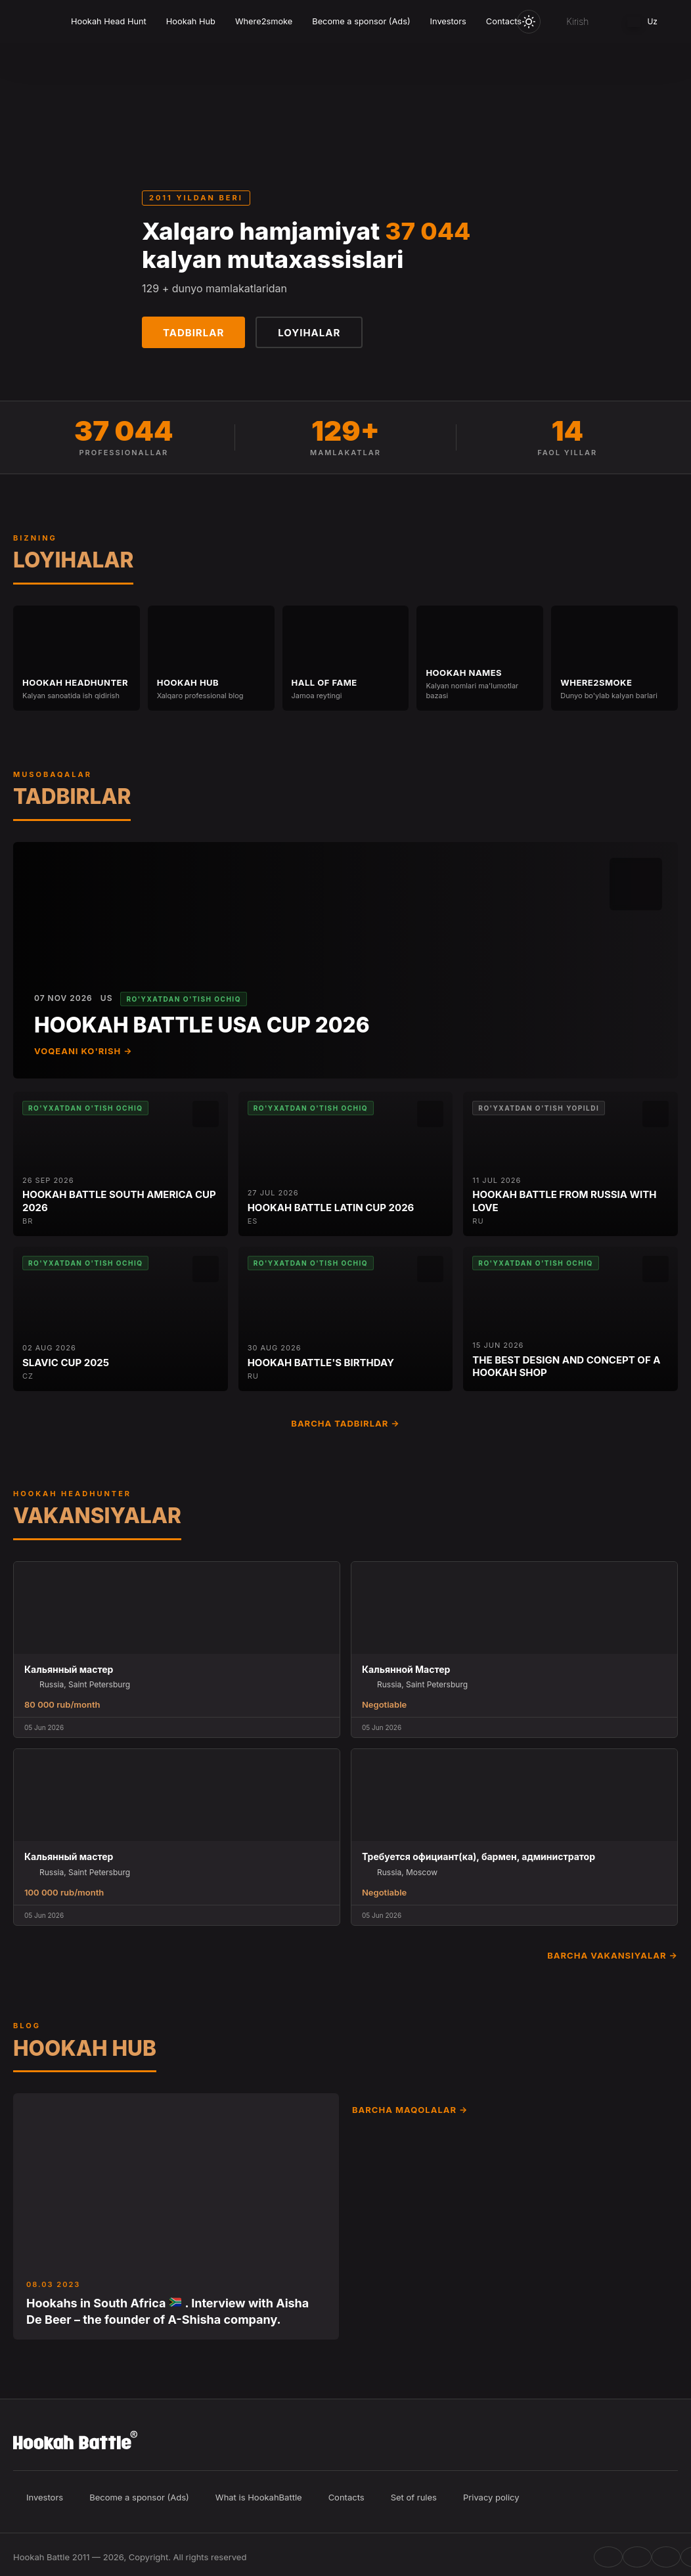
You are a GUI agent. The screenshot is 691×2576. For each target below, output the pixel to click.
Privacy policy (491, 2497)
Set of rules (414, 2497)
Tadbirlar (193, 332)
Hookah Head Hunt (108, 21)
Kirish (577, 21)
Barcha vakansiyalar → (612, 1955)
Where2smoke (263, 21)
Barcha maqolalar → (410, 2109)
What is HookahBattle (258, 2497)
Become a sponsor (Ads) (361, 21)
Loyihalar (309, 332)
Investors (448, 21)
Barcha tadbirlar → (345, 1423)
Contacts (504, 21)
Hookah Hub (190, 21)
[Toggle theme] (529, 21)
